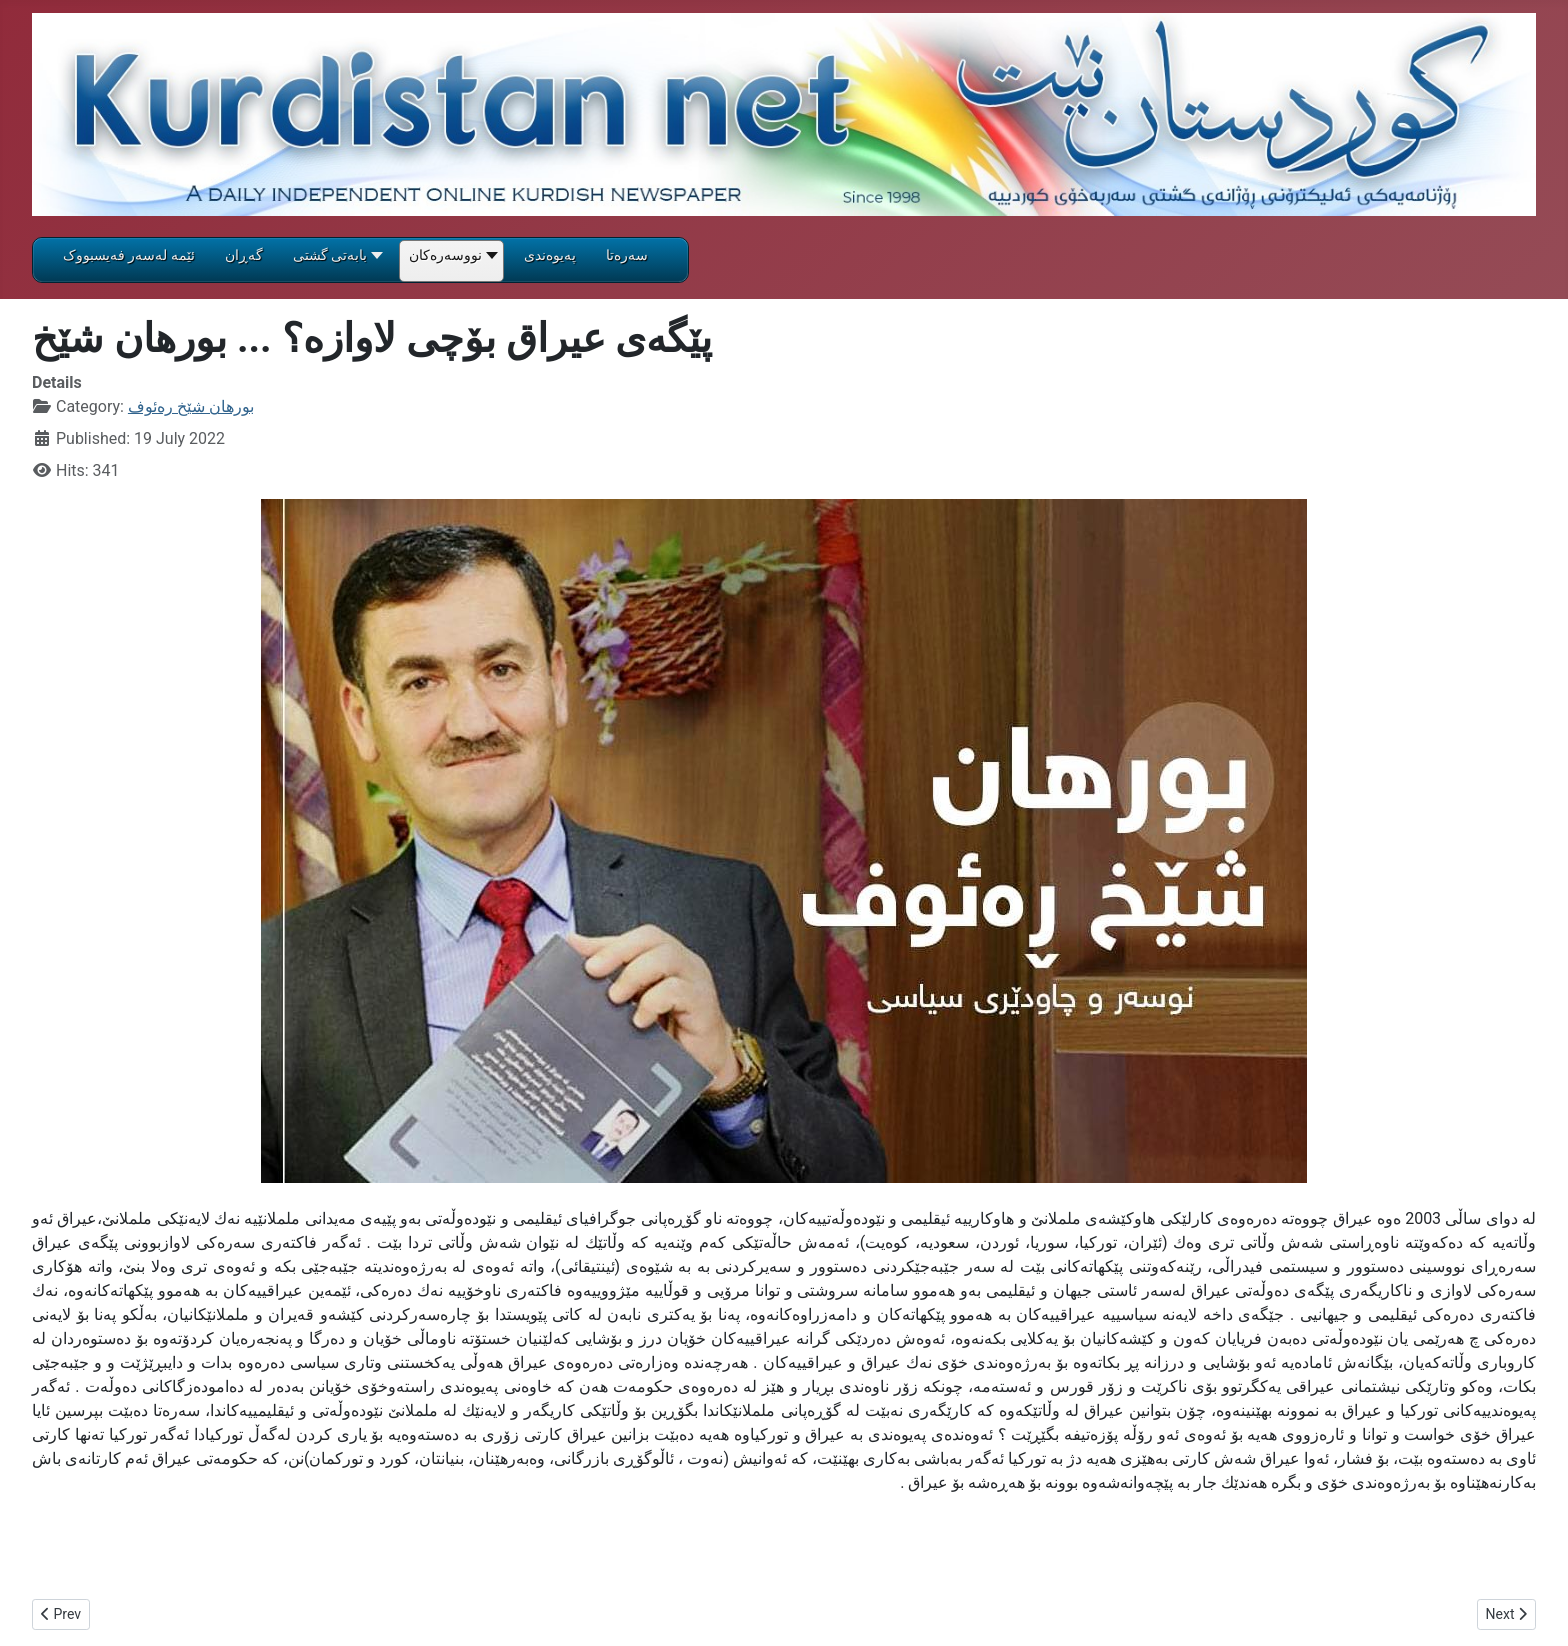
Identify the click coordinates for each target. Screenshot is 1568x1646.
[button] (336, 262)
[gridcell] (784, 1009)
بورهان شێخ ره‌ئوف (191, 406)
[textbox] (784, 1551)
